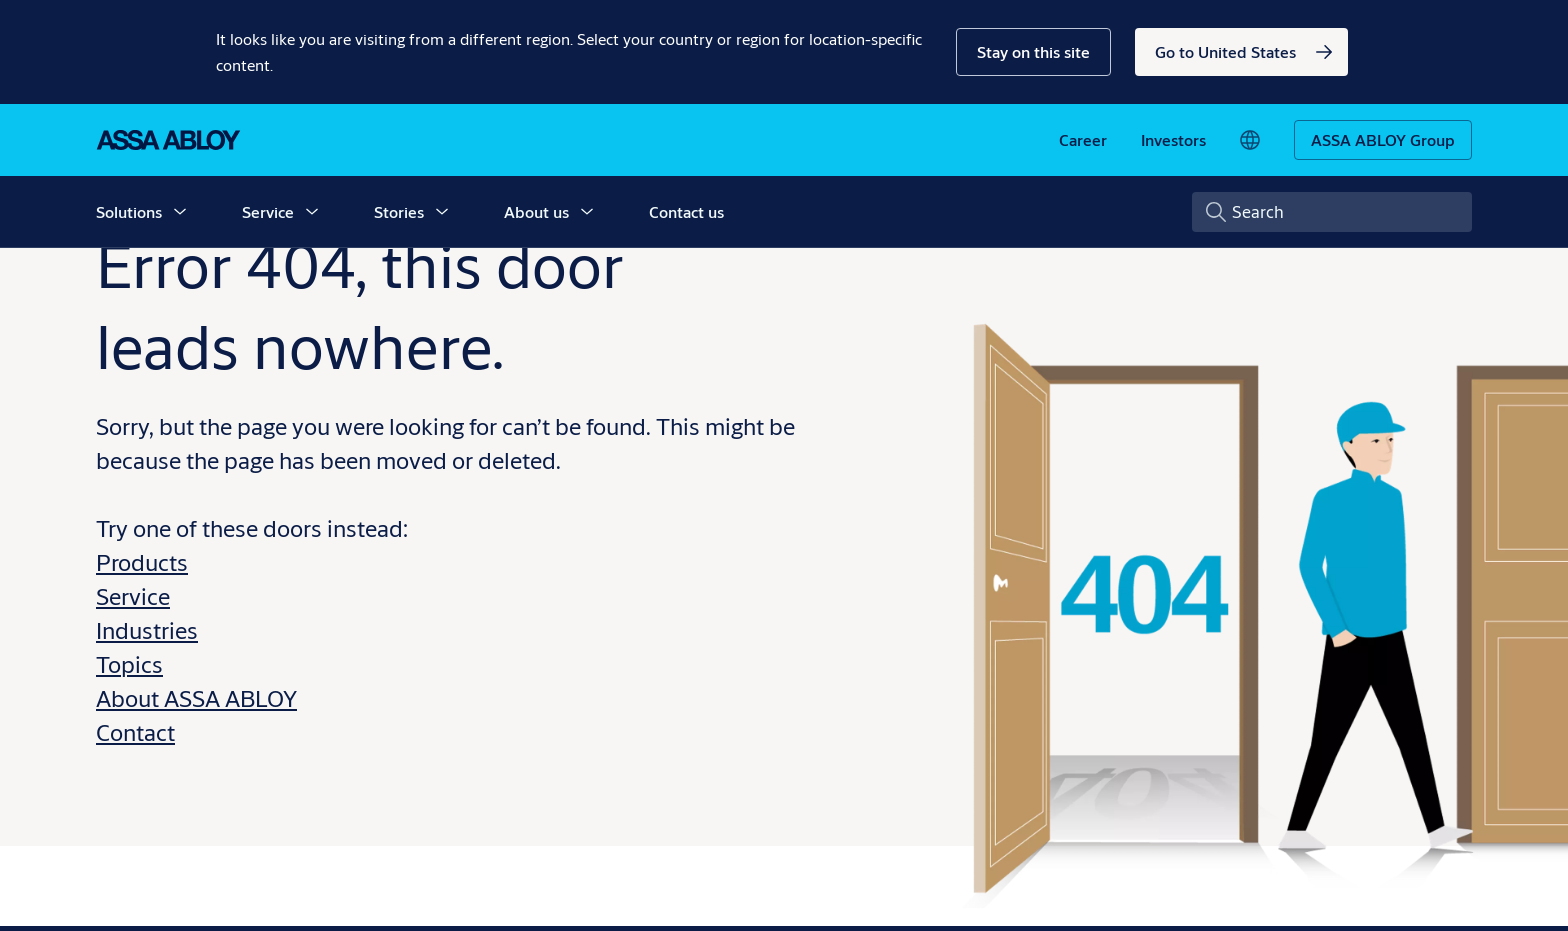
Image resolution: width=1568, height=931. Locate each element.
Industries (147, 630)
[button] (1033, 52)
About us (536, 211)
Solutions (129, 211)
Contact (135, 732)
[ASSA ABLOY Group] (1383, 140)
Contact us (686, 211)
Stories (399, 211)
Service (268, 211)
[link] (1241, 52)
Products (142, 562)
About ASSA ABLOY (196, 698)
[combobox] (1332, 212)
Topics (129, 664)
